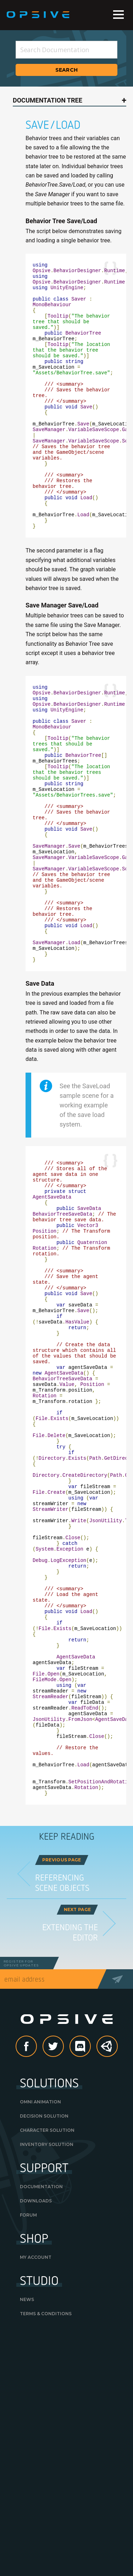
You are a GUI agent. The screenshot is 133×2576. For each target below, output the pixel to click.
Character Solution (47, 2352)
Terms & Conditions (46, 2536)
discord (90, 2269)
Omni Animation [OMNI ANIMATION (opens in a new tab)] (40, 2324)
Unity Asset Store (107, 2272)
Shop (34, 2460)
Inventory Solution (46, 2366)
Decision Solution (44, 2338)
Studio (39, 2502)
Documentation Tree (47, 100)
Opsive (38, 14)
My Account (35, 2479)
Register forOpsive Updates (21, 2186)
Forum (28, 2437)
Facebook (36, 2269)
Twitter (63, 2269)
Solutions (49, 2305)
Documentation (41, 2409)
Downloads (36, 2423)
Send (119, 2201)
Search (66, 70)
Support (44, 2390)
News (27, 2522)
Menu (118, 14)
